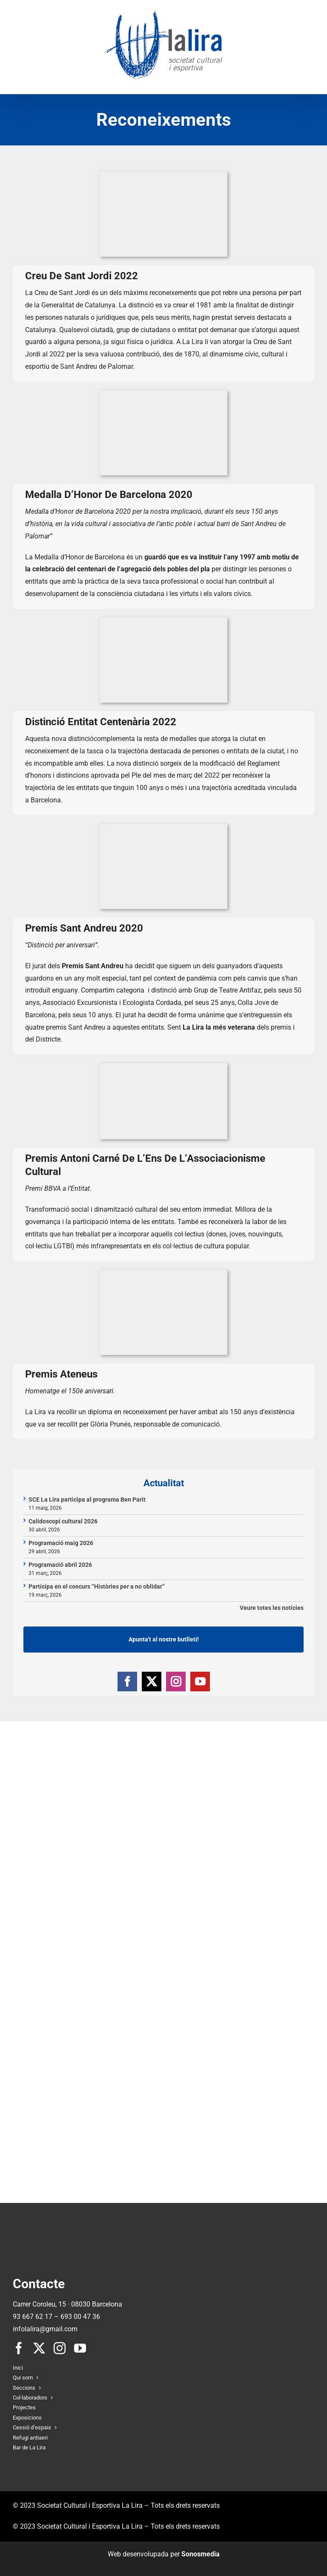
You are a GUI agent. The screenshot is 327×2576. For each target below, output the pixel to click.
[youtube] (80, 2348)
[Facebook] (127, 1681)
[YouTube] (200, 1681)
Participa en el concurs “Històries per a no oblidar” (97, 1586)
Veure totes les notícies (272, 1607)
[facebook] (19, 2348)
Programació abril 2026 (60, 1564)
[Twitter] (151, 1681)
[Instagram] (176, 1681)
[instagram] (60, 2348)
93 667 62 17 (32, 2317)
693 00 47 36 (80, 2317)
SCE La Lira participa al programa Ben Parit (87, 1499)
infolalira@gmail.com (45, 2329)
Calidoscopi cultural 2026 (63, 1521)
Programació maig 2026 (61, 1543)
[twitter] (39, 2348)
